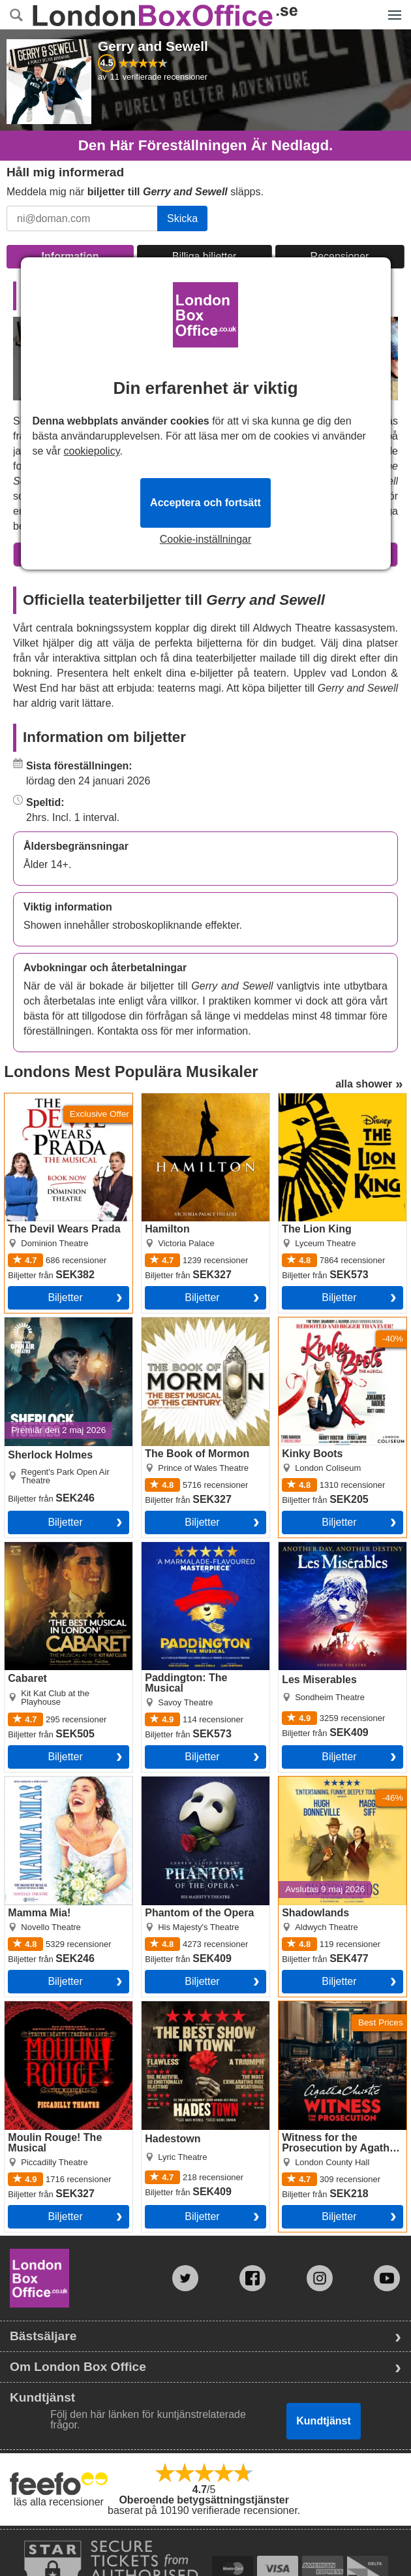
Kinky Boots (306, 1322)
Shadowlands (310, 1782)
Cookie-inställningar (206, 539)
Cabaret (23, 1547)
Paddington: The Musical (199, 1547)
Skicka (182, 218)
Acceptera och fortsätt (205, 502)
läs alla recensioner (59, 2501)
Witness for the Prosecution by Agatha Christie (331, 2017)
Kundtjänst (323, 2420)
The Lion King (311, 1098)
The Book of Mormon (190, 1322)
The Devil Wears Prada (58, 1098)
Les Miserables (314, 1547)
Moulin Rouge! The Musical (68, 2006)
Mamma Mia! (35, 1782)
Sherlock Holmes (44, 1322)
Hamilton (162, 1098)
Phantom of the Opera (193, 1782)
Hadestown (168, 2006)
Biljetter (65, 1297)
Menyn (394, 8)
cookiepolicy (92, 451)
